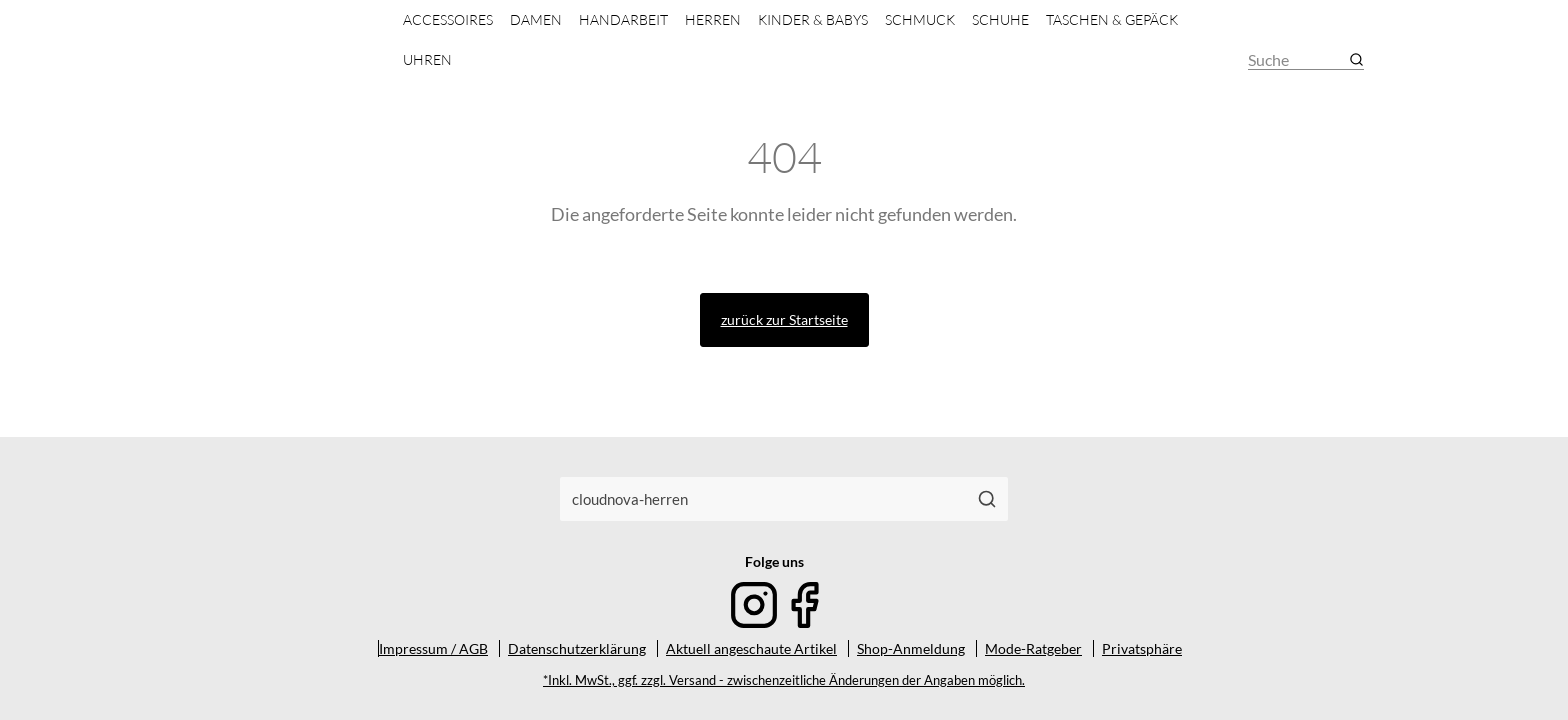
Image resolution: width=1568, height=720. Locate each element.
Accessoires (448, 19)
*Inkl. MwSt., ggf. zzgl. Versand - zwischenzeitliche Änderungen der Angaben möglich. (784, 680)
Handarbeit (623, 19)
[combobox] (763, 499)
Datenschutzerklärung (577, 648)
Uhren (427, 59)
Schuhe (1000, 19)
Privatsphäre (1142, 648)
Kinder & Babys (813, 19)
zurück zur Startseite (784, 319)
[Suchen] (987, 499)
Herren (713, 19)
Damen (536, 19)
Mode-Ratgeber (1033, 648)
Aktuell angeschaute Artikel (751, 648)
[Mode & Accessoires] (292, 42)
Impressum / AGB (433, 648)
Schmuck (920, 19)
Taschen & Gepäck (1112, 19)
